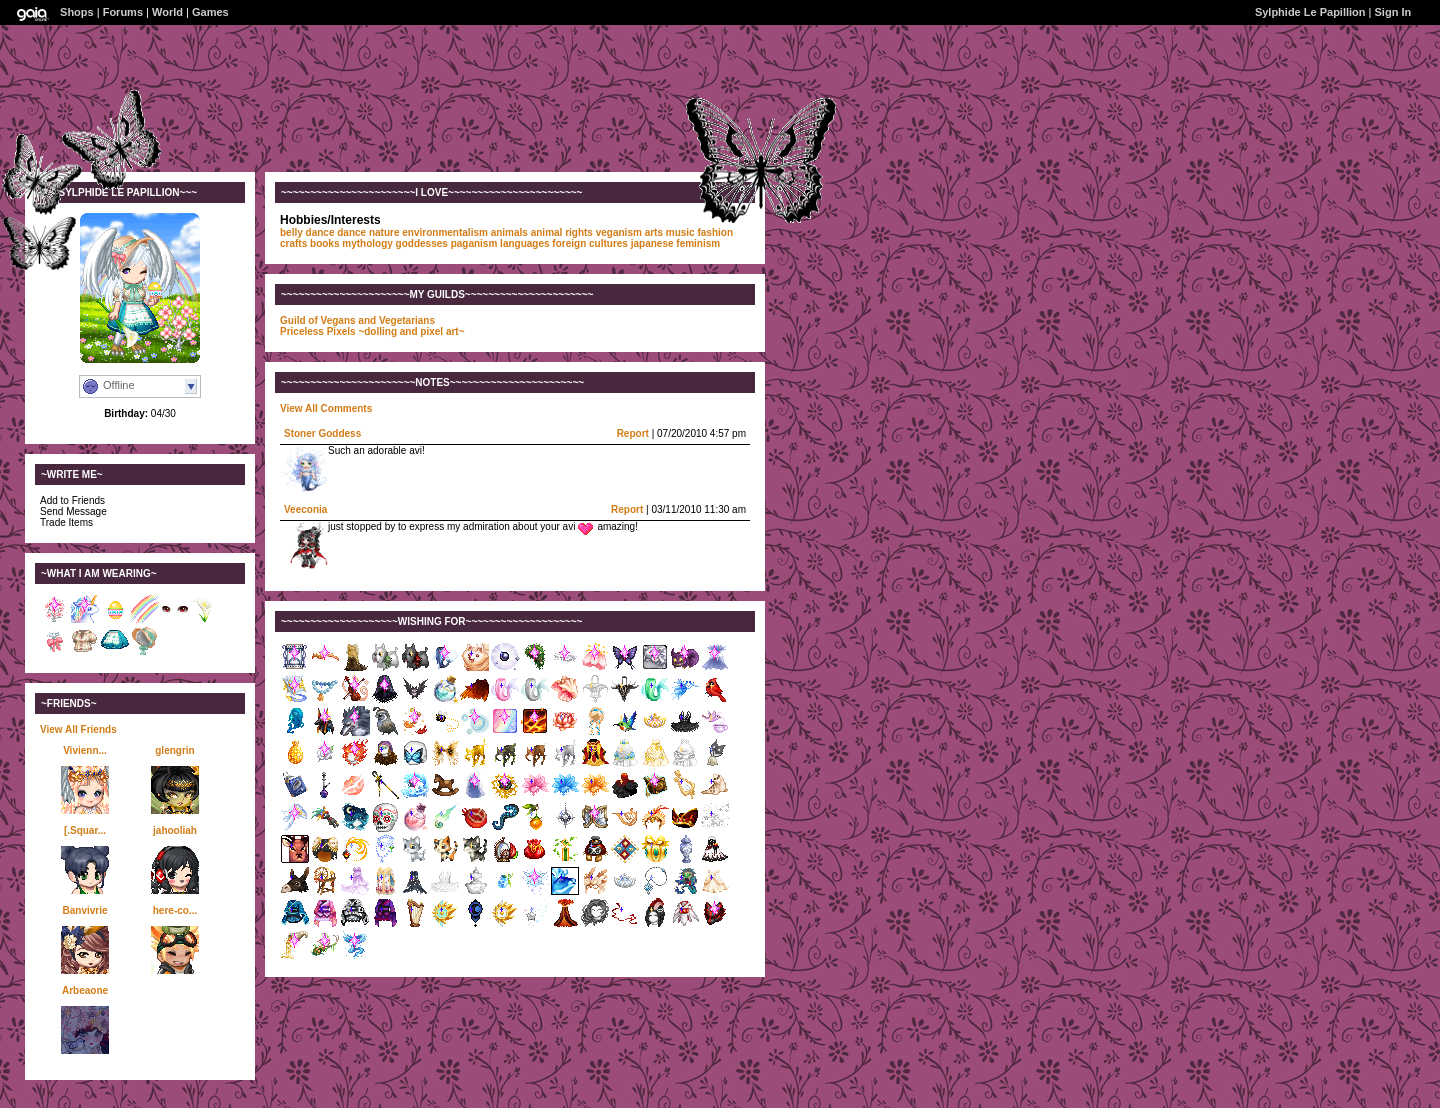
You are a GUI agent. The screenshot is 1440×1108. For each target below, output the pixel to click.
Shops (77, 12)
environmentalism (445, 232)
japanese (652, 243)
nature (384, 232)
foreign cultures (590, 243)
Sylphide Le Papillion (1310, 12)
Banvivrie (84, 910)
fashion (715, 232)
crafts (293, 243)
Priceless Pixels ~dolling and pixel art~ (372, 331)
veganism (619, 232)
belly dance (307, 232)
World (167, 12)
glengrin (174, 750)
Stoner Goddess (322, 433)
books (324, 243)
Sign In (1393, 12)
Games (210, 12)
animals (509, 232)
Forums (123, 12)
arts (654, 232)
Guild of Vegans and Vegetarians (357, 320)
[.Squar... (85, 830)
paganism (474, 243)
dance (351, 232)
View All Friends (78, 729)
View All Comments (326, 408)
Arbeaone (85, 990)
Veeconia (305, 509)
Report (633, 433)
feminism (698, 243)
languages (524, 243)
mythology (367, 243)
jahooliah (175, 830)
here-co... (175, 910)
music (680, 232)
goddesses (422, 243)
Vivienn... (85, 750)
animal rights (562, 232)
